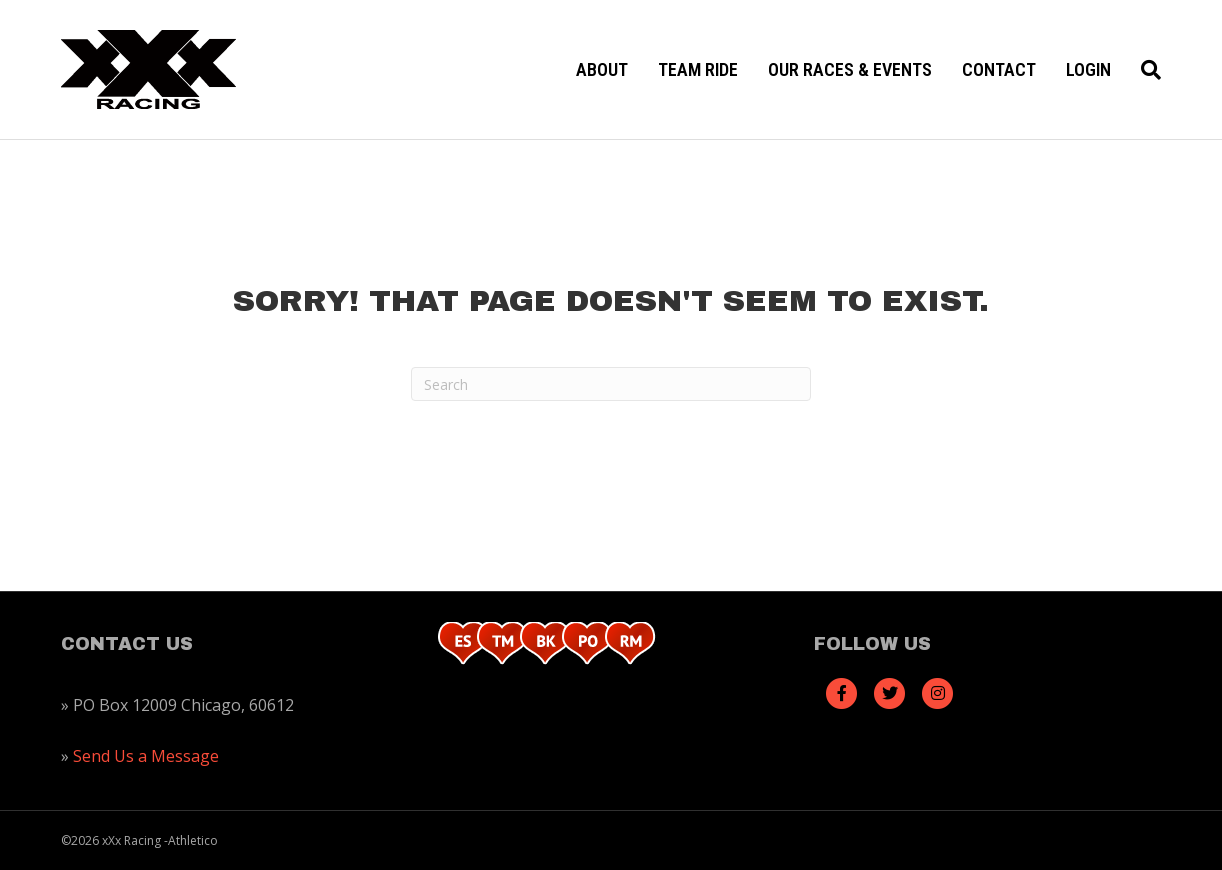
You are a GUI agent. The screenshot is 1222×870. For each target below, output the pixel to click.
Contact (999, 69)
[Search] (1143, 70)
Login (1088, 69)
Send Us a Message (146, 756)
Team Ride (698, 69)
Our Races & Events (850, 69)
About (602, 69)
